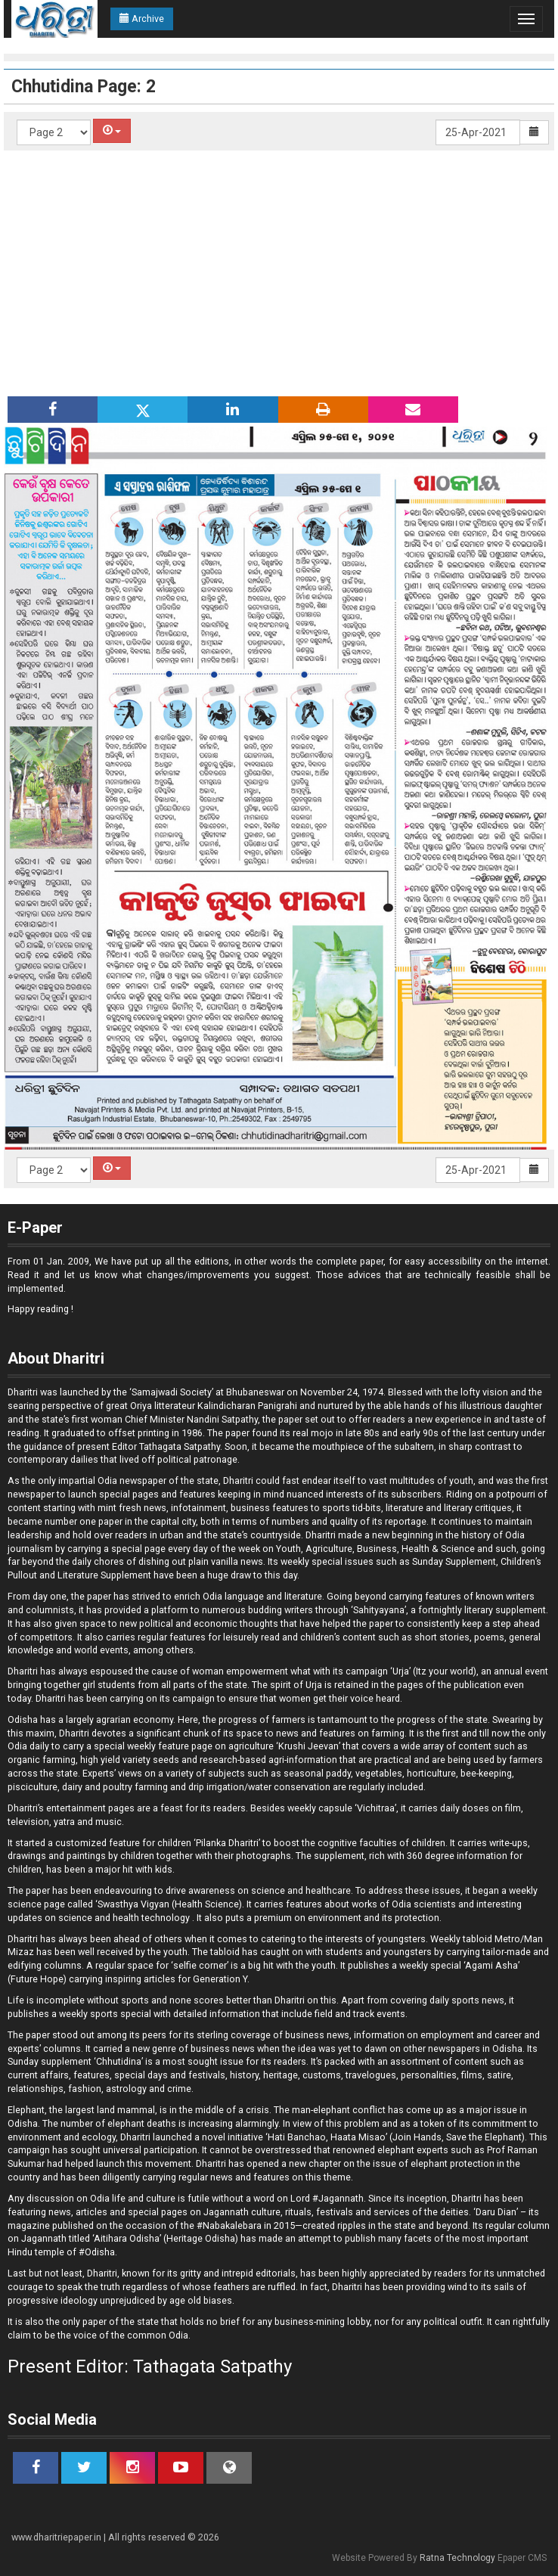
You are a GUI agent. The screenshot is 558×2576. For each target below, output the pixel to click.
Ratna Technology (457, 2558)
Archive (141, 18)
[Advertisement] (279, 264)
